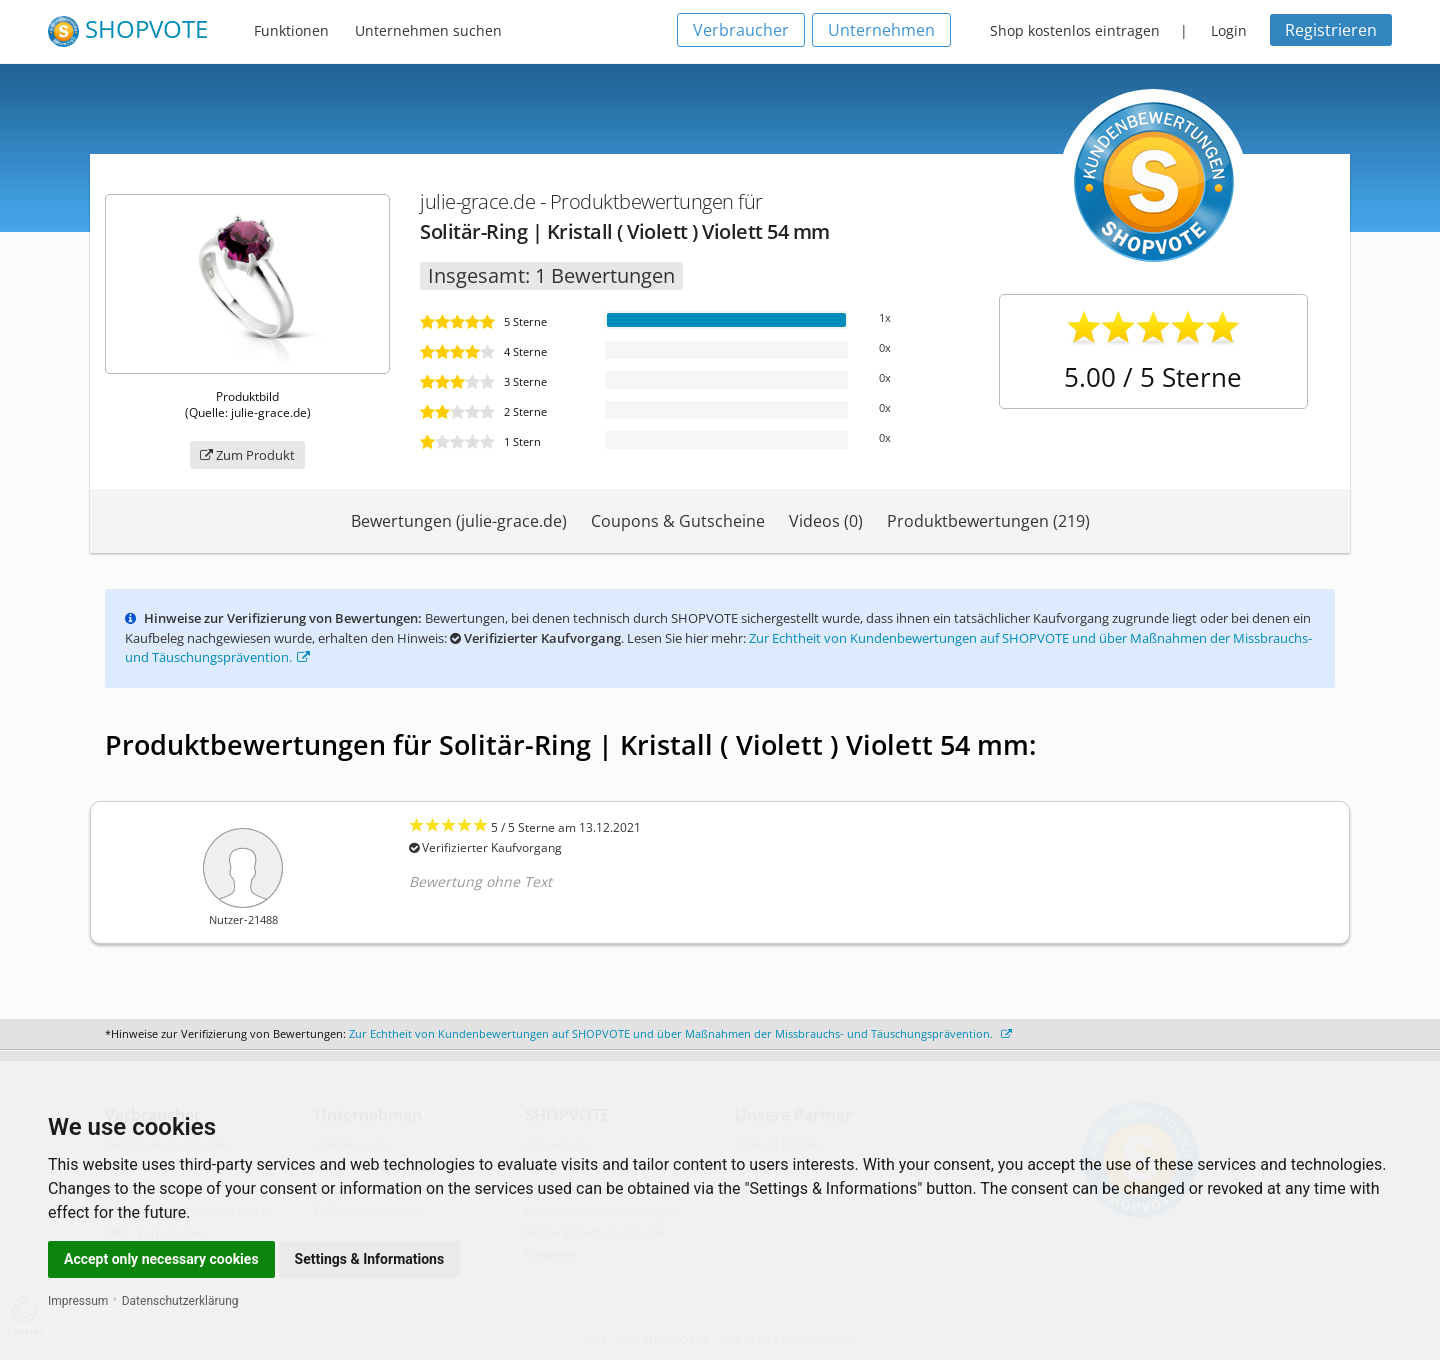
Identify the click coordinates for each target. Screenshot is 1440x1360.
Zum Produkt (247, 455)
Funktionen (291, 30)
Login (1229, 30)
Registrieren (1331, 30)
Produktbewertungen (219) (988, 521)
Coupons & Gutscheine (678, 521)
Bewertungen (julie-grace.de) (459, 521)
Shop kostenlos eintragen (1075, 30)
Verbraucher (741, 30)
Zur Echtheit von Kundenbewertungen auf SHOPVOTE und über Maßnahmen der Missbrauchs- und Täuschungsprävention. (680, 1033)
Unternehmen (881, 30)
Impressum (78, 1301)
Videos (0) (826, 521)
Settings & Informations (370, 1259)
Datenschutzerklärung (180, 1301)
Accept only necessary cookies (161, 1259)
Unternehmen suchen (428, 30)
